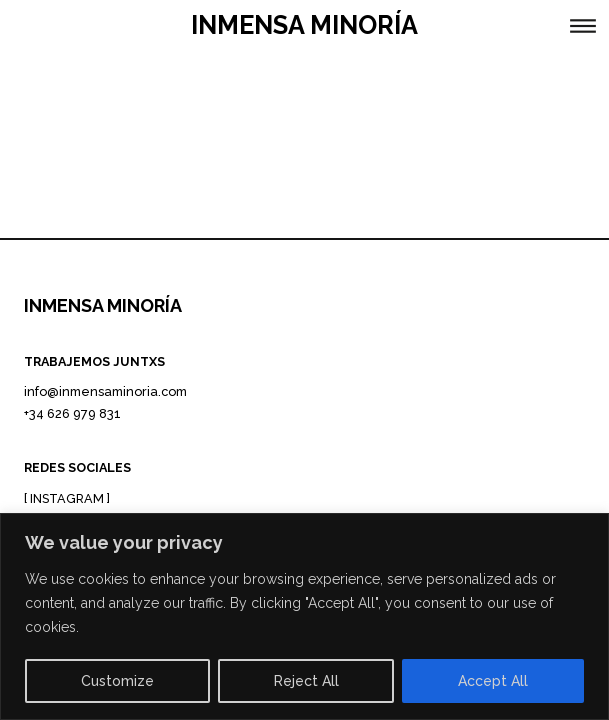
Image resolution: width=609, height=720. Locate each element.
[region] (304, 616)
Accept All (493, 681)
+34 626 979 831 (72, 413)
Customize (117, 681)
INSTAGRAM (67, 498)
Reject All (306, 681)
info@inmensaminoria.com (105, 391)
